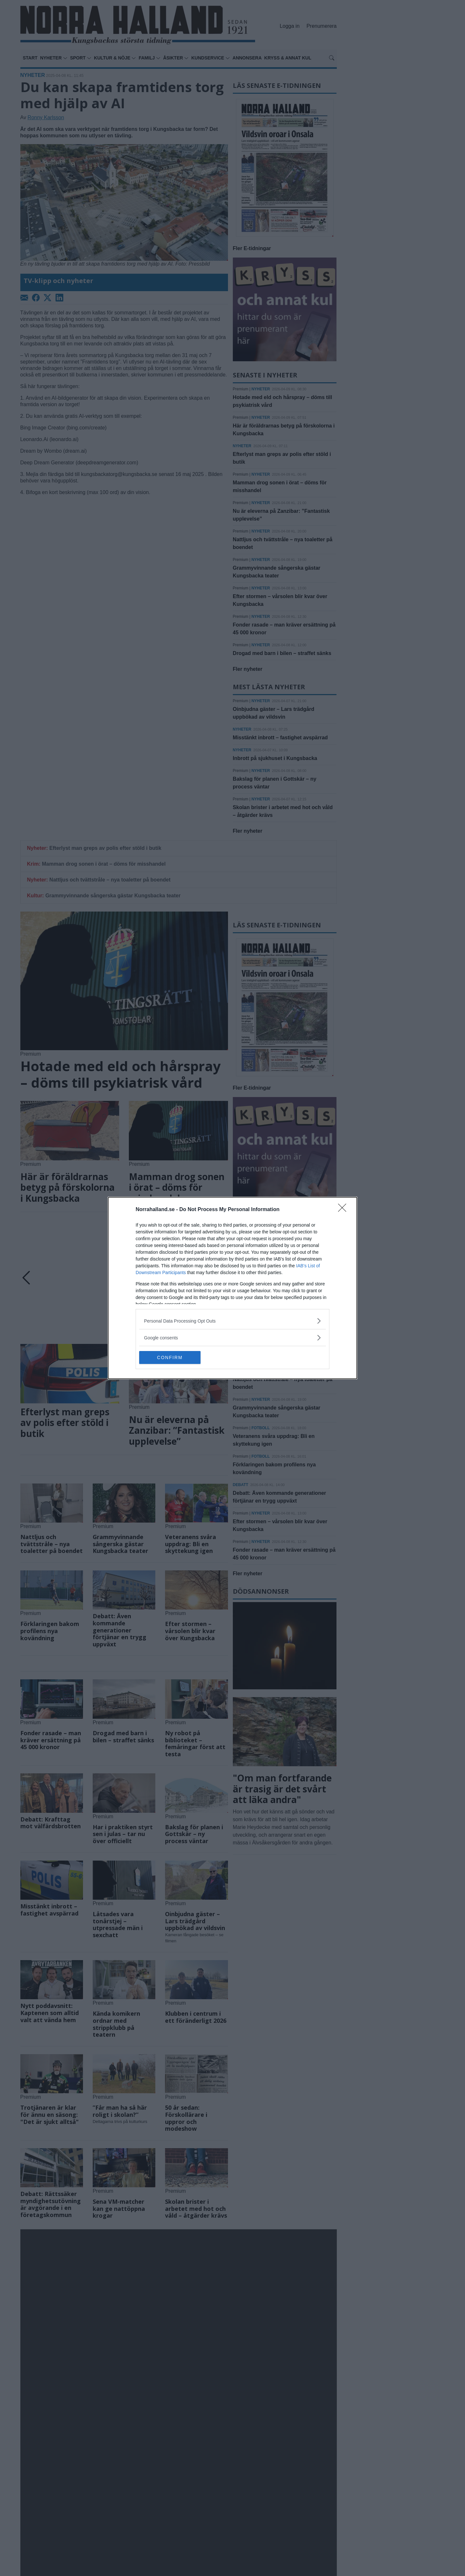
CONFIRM (169, 1357)
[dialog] (232, 1288)
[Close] (344, 1210)
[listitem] (232, 1320)
